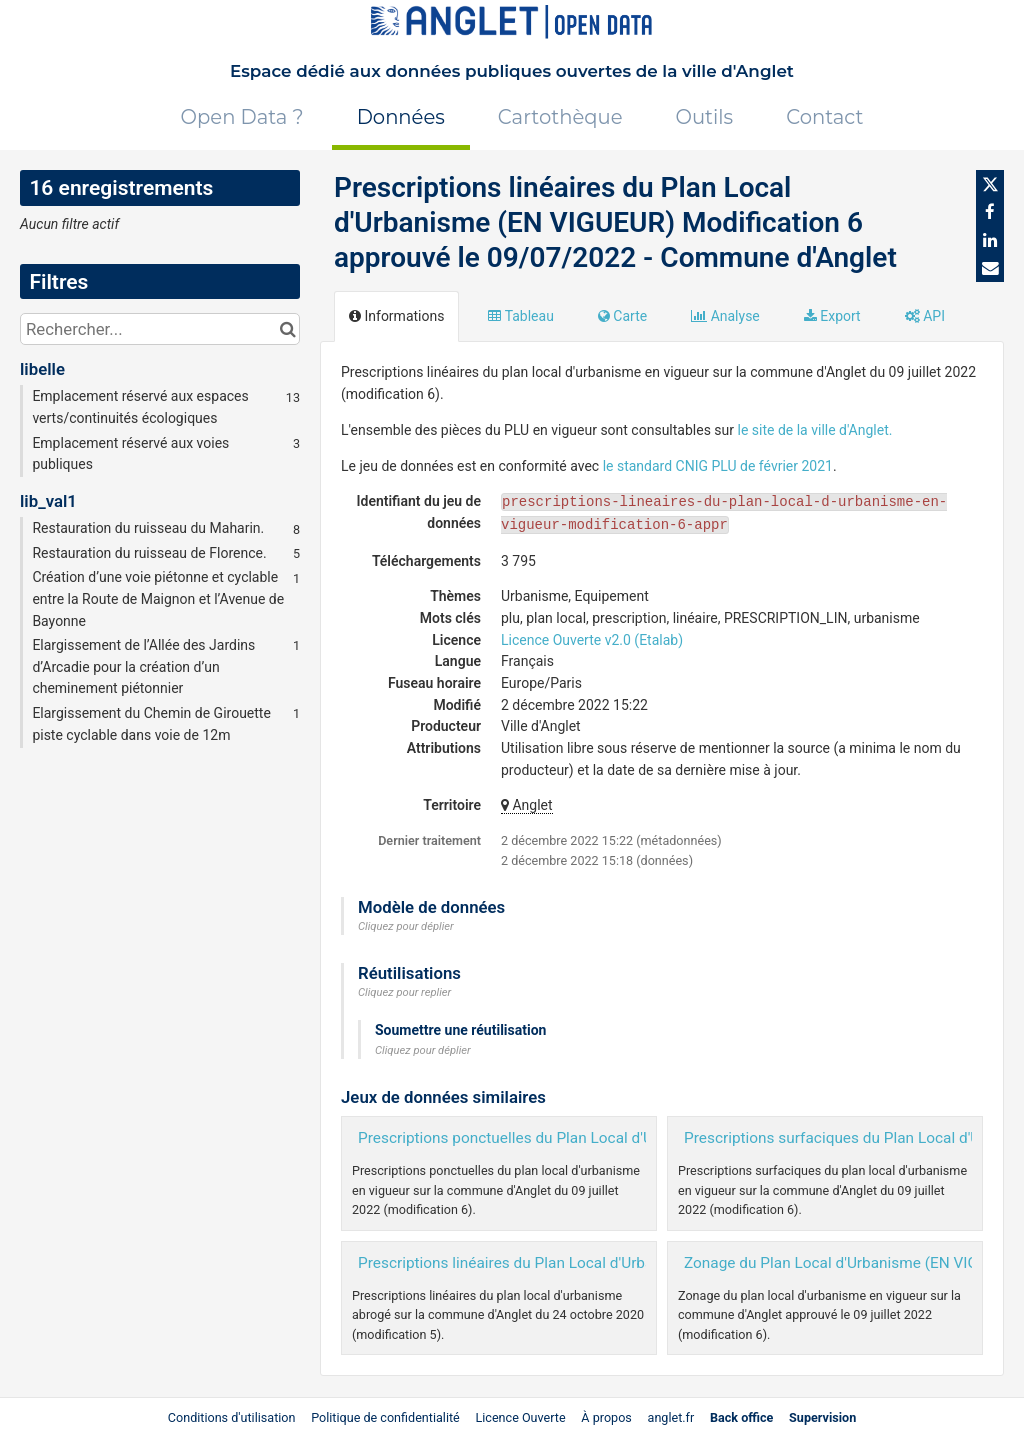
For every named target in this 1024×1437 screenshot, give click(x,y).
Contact (824, 117)
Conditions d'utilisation (233, 1417)
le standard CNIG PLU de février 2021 (718, 466)
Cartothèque (560, 117)
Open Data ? (242, 117)
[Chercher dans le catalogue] (287, 329)
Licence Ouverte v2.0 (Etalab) (592, 640)
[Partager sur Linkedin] (990, 240)
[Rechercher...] (160, 329)
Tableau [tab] (520, 316)
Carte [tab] (622, 316)
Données (401, 117)
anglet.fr (671, 1417)
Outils (705, 117)
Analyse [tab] (725, 316)
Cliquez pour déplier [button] (406, 926)
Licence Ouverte (520, 1417)
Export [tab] (832, 316)
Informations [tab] (396, 316)
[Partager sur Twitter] (990, 184)
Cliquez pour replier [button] (404, 992)
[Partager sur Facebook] (990, 212)
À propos (606, 1417)
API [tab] (925, 316)
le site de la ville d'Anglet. (815, 430)
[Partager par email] (990, 268)
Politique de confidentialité (387, 1417)
